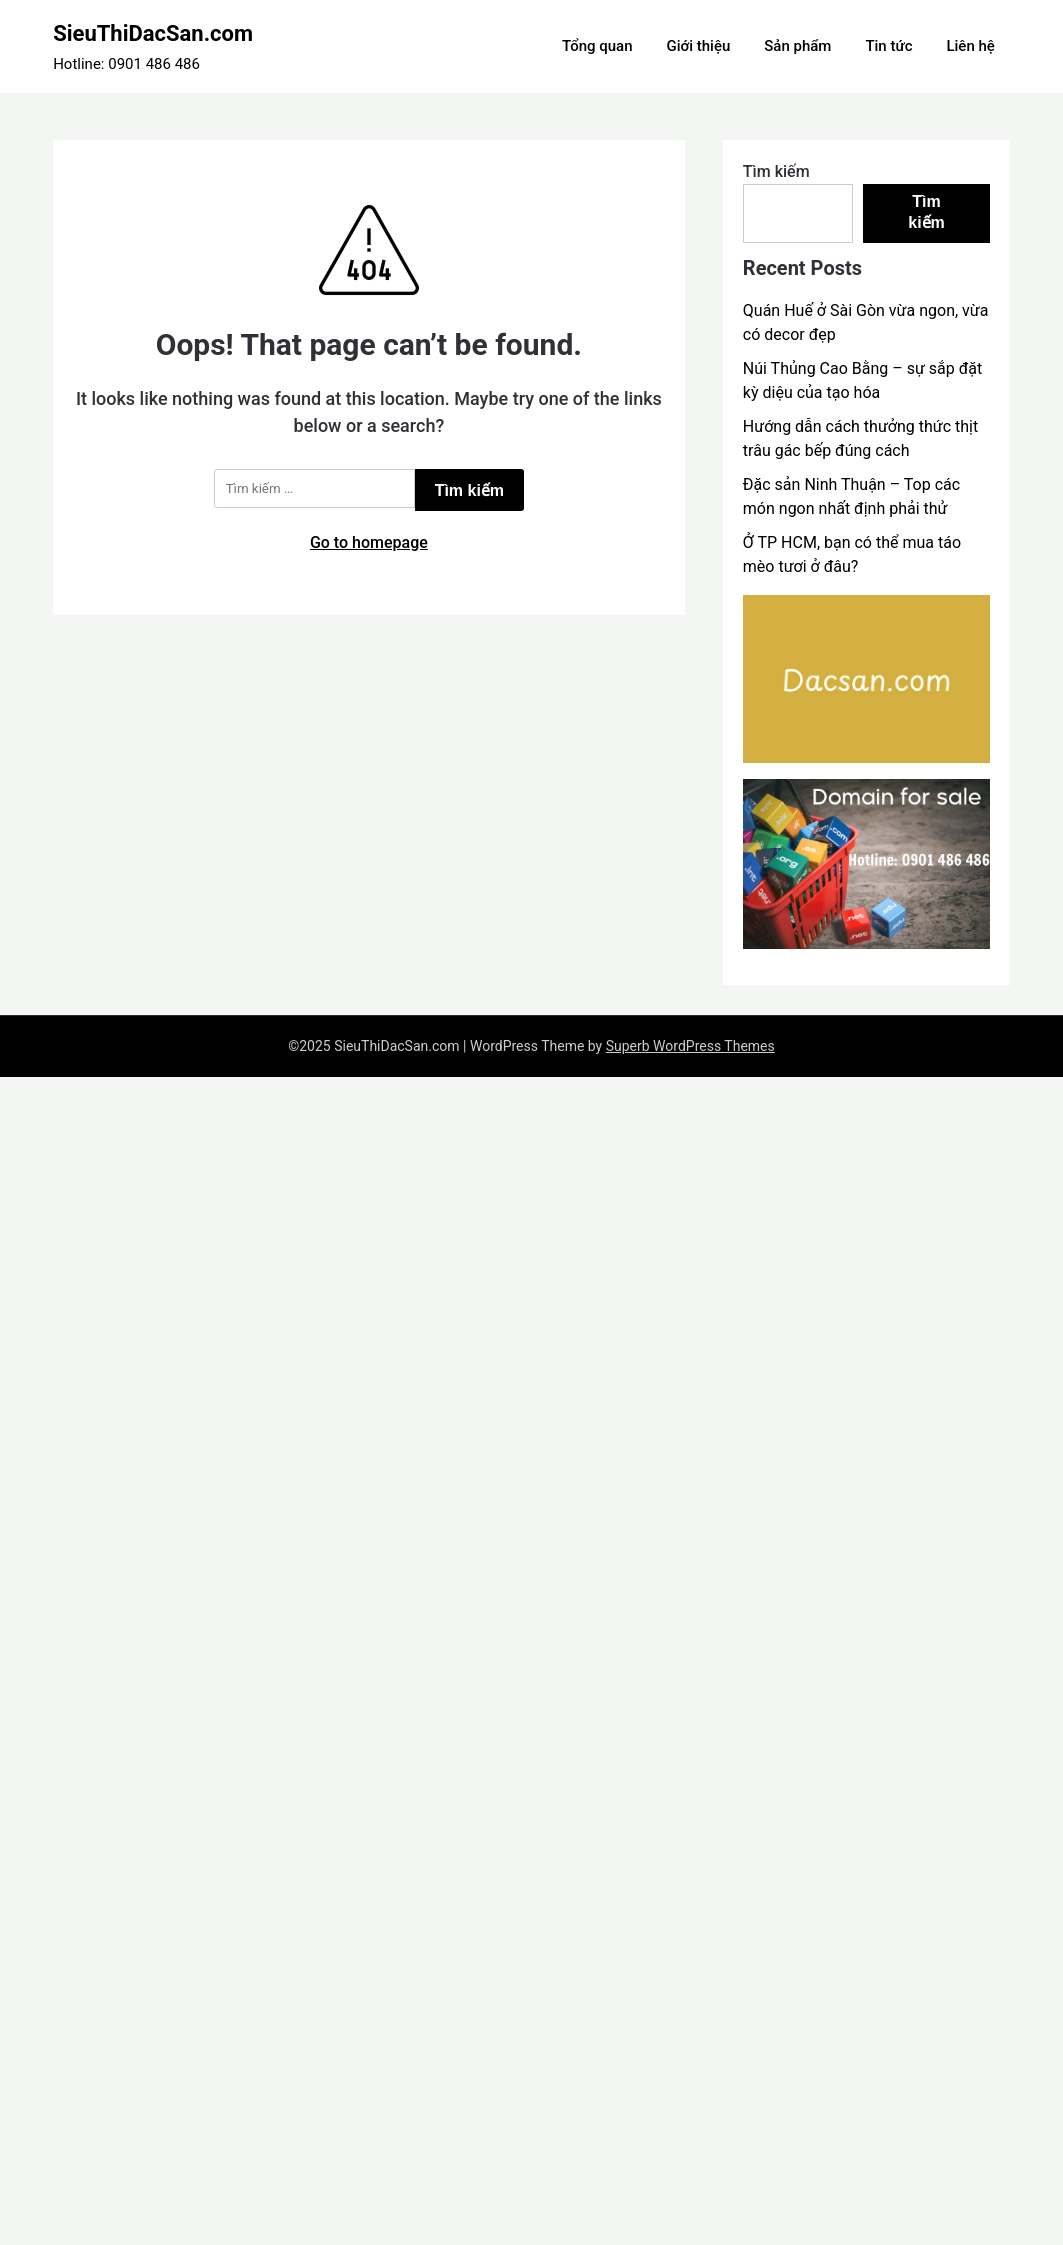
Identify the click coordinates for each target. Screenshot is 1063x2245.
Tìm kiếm (776, 171)
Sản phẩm (797, 46)
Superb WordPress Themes (690, 1046)
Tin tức (888, 46)
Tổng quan (597, 46)
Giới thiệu (699, 46)
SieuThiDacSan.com (153, 33)
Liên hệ (970, 46)
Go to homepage (369, 542)
